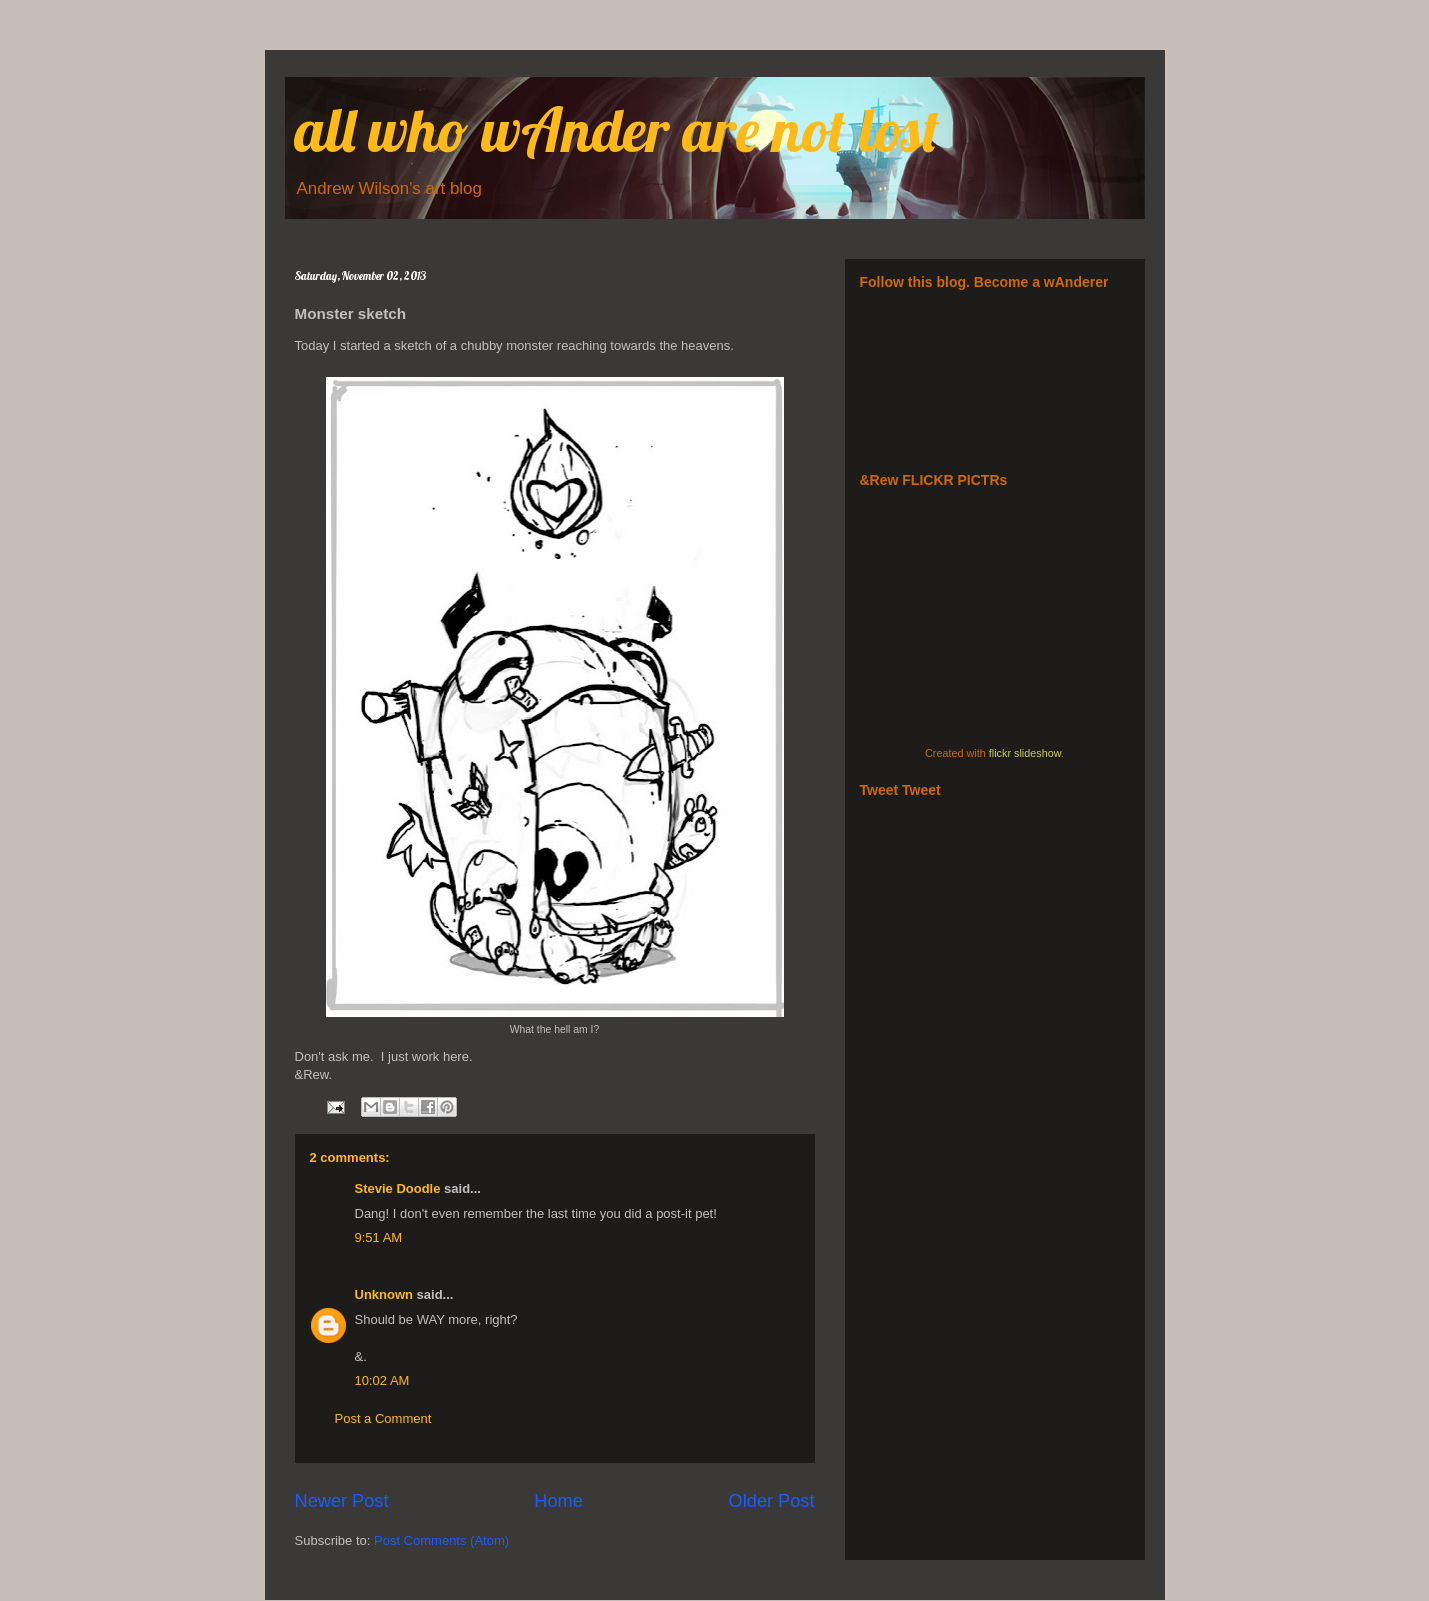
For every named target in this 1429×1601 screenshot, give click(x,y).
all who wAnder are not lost (617, 129)
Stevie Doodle (398, 1188)
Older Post (772, 1501)
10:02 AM (382, 1380)
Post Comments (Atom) (441, 1540)
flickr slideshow (1025, 753)
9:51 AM (379, 1237)
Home (558, 1501)
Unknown (384, 1294)
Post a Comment (383, 1418)
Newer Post (342, 1501)
